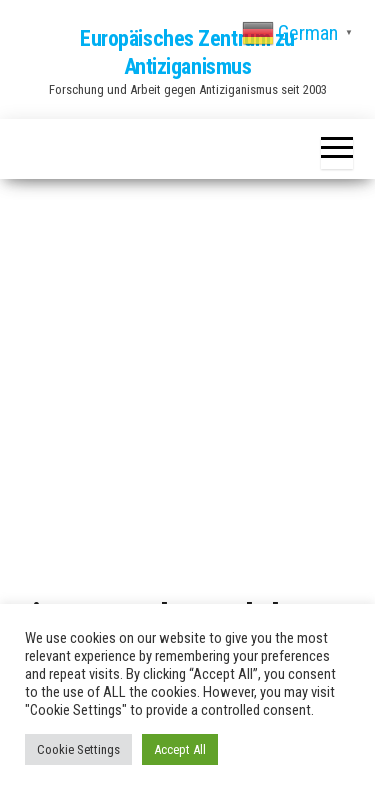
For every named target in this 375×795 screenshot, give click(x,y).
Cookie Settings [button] (78, 749)
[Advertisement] (187, 391)
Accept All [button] (180, 749)
